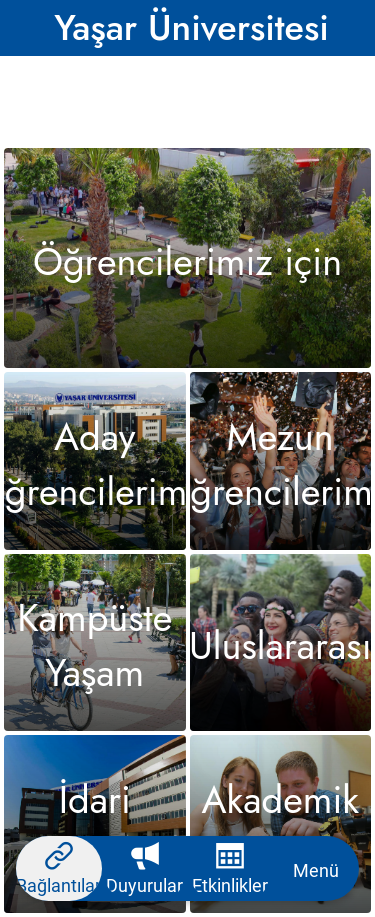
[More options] (316, 868)
